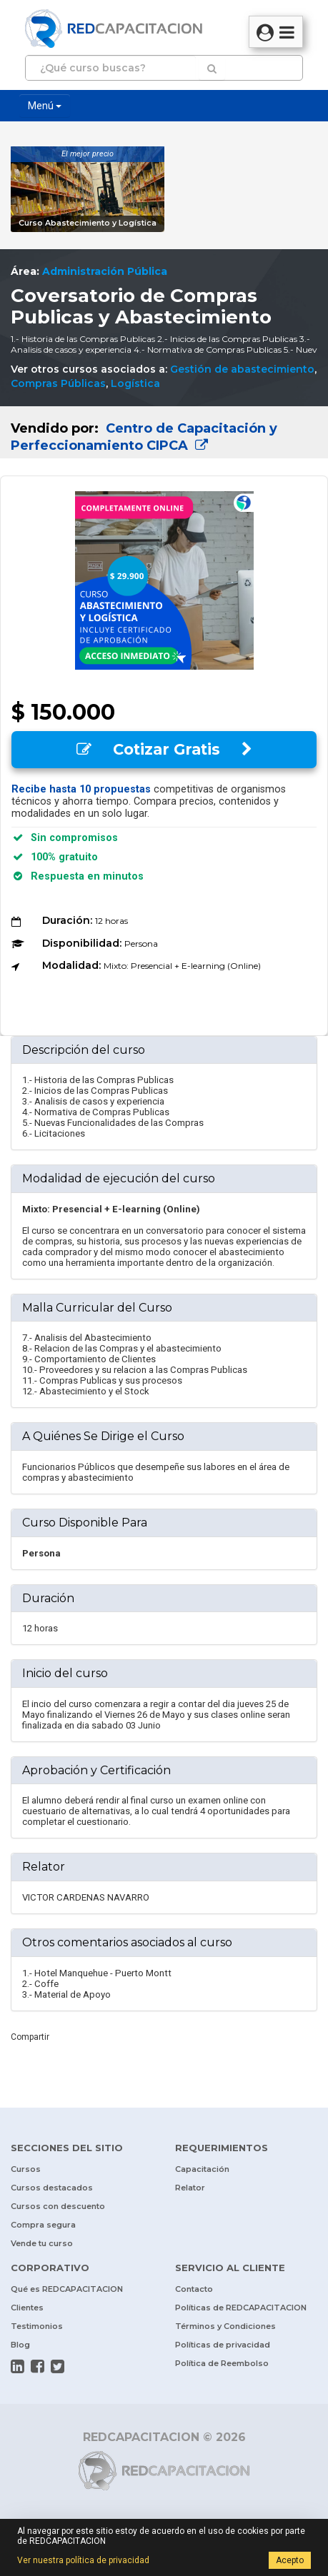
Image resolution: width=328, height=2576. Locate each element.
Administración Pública (104, 271)
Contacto (194, 2289)
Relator (190, 2188)
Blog (20, 2345)
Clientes (27, 2308)
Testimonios (37, 2326)
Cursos (26, 2169)
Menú (44, 105)
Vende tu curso (42, 2243)
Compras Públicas (58, 383)
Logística (135, 383)
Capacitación (202, 2169)
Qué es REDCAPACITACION (67, 2289)
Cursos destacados (52, 2188)
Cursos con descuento (58, 2206)
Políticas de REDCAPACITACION (241, 2308)
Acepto (290, 2560)
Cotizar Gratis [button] (164, 749)
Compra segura (43, 2225)
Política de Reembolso (222, 2363)
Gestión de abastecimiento (242, 369)
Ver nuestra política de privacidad (83, 2560)
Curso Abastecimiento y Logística (87, 223)
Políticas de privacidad (222, 2345)
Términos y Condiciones (225, 2326)
